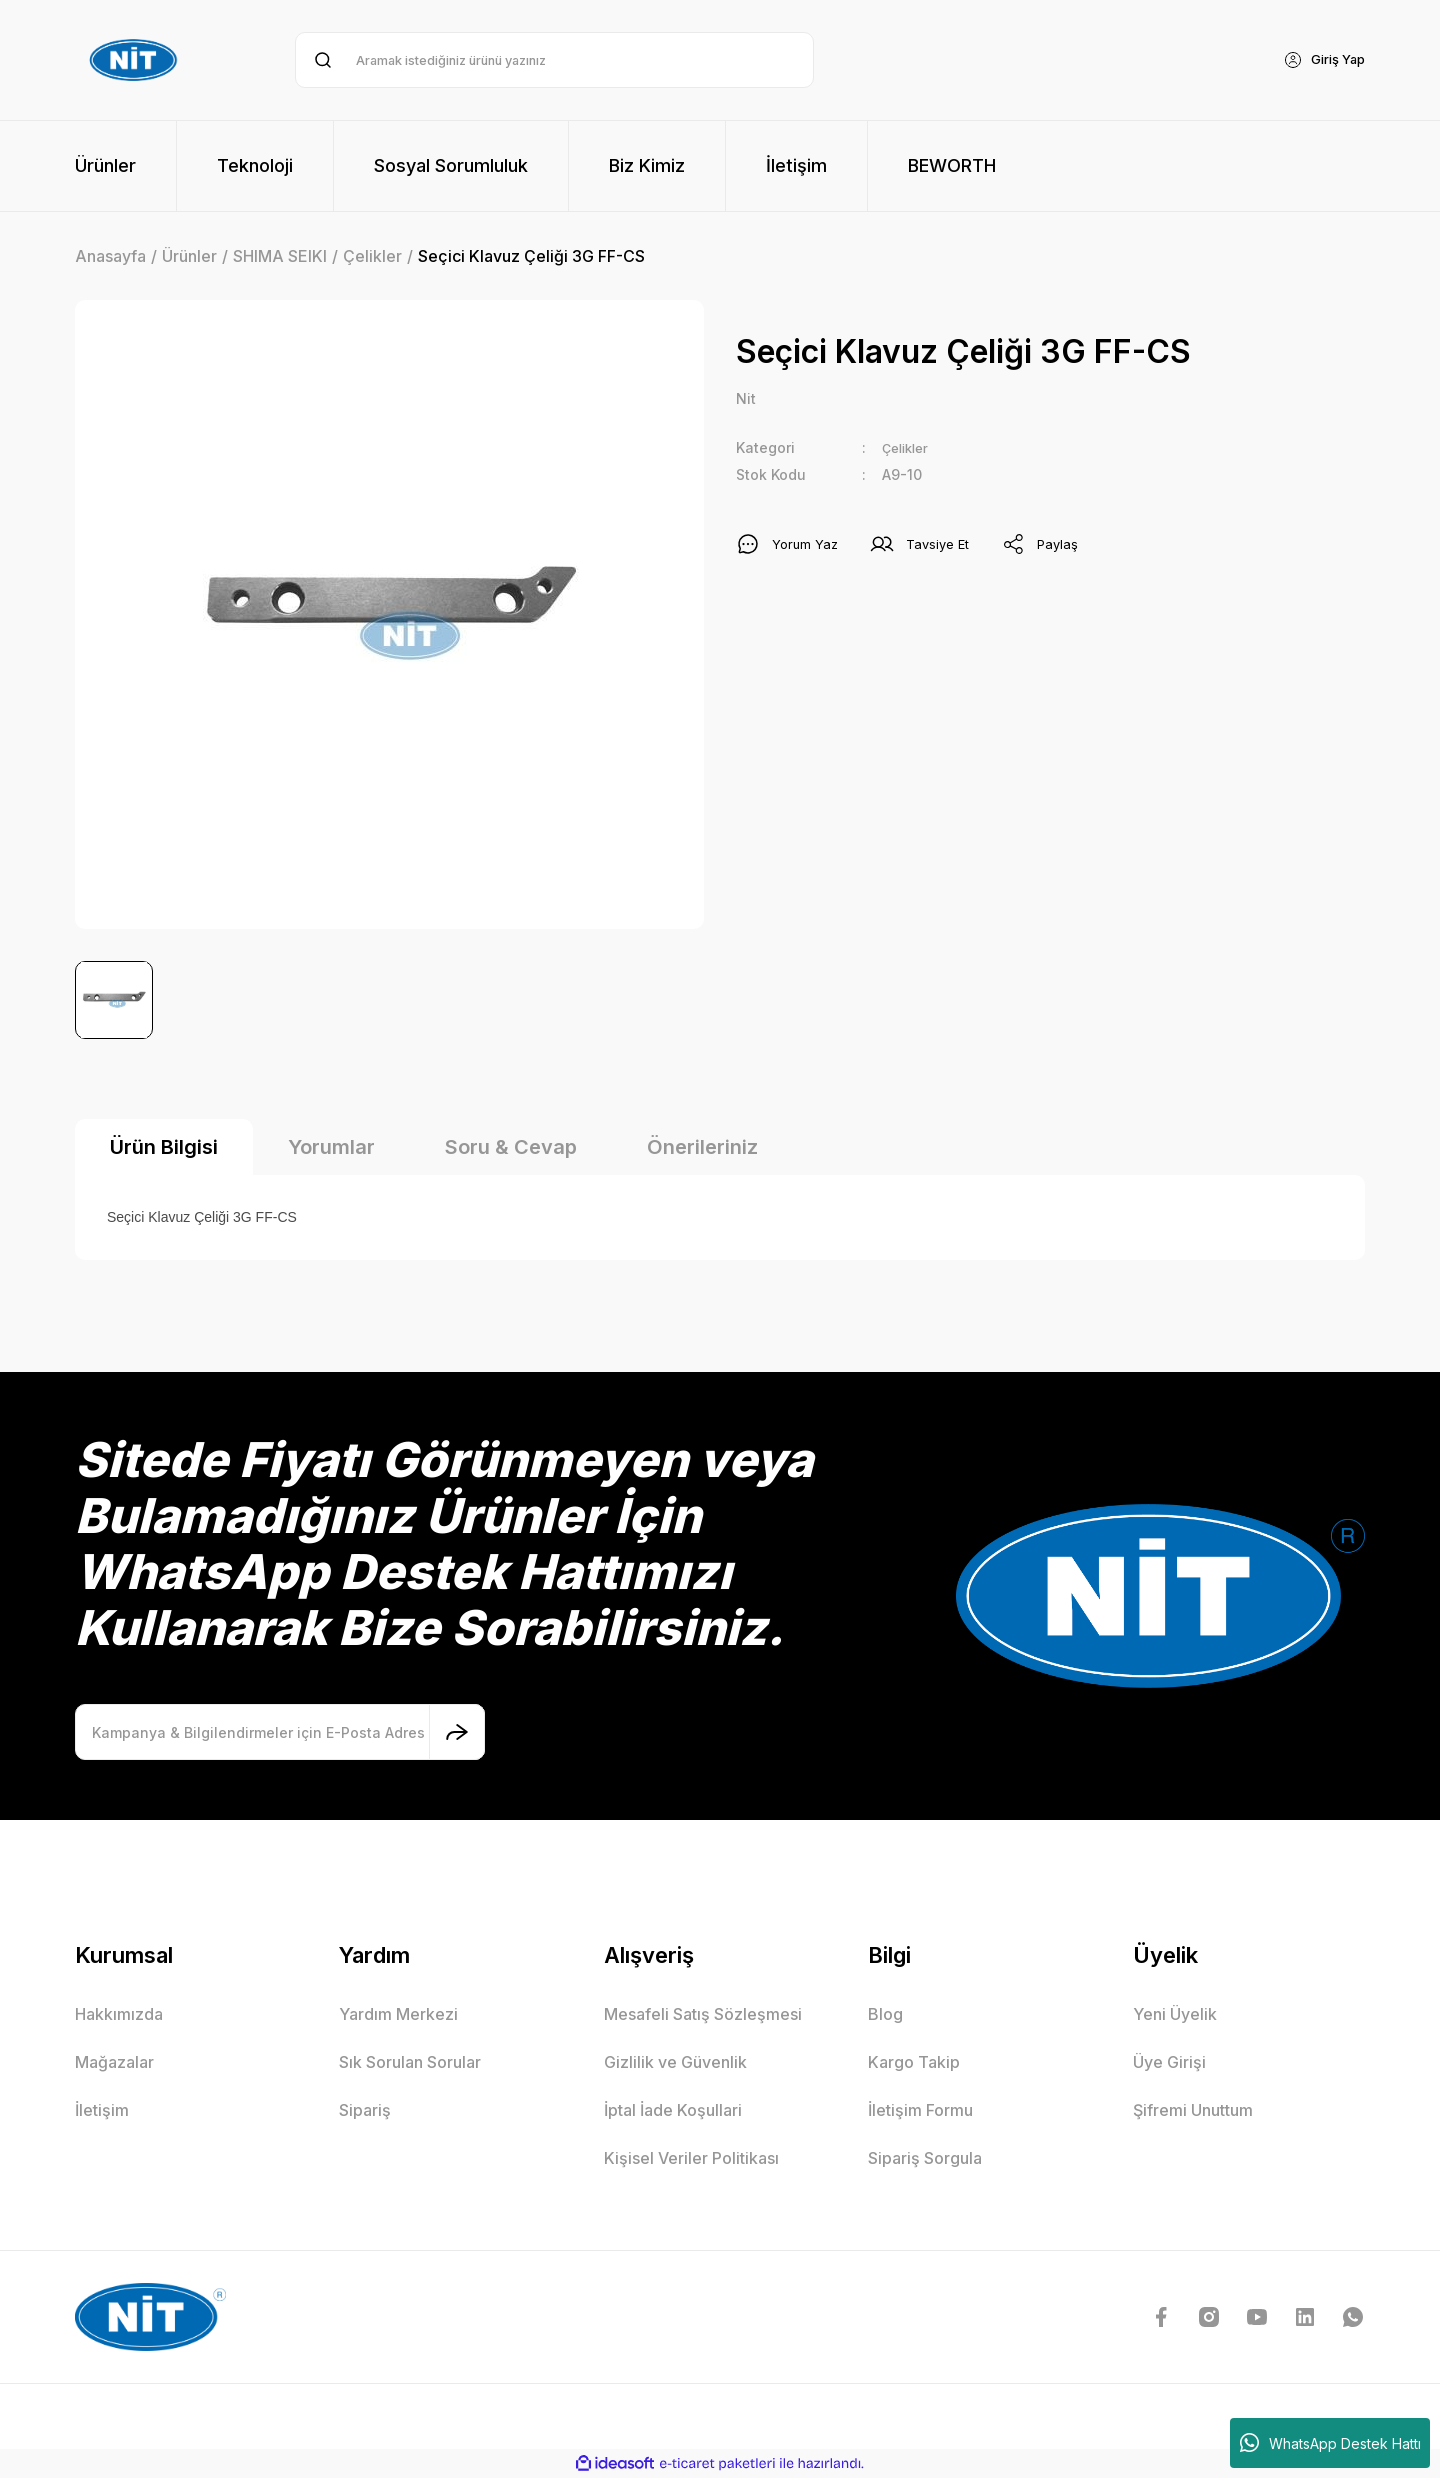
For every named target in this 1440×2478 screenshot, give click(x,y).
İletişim (102, 2110)
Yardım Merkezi (398, 2014)
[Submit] (457, 1732)
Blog (885, 2014)
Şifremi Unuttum (1193, 2110)
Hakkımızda (119, 2014)
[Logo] (136, 60)
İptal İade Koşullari (673, 2110)
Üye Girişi (1169, 2062)
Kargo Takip (914, 2062)
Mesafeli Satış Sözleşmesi (703, 2014)
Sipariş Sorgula (925, 2158)
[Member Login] (1319, 60)
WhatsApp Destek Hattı (1330, 2443)
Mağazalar (114, 2062)
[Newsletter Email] (280, 1732)
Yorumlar (331, 1147)
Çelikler (908, 449)
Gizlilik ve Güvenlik (675, 2062)
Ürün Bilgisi (164, 1147)
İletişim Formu (920, 2110)
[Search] (554, 60)
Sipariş (365, 2110)
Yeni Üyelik (1175, 2014)
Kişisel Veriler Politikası (691, 2158)
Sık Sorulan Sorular (410, 2062)
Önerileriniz (702, 1147)
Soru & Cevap (511, 1147)
